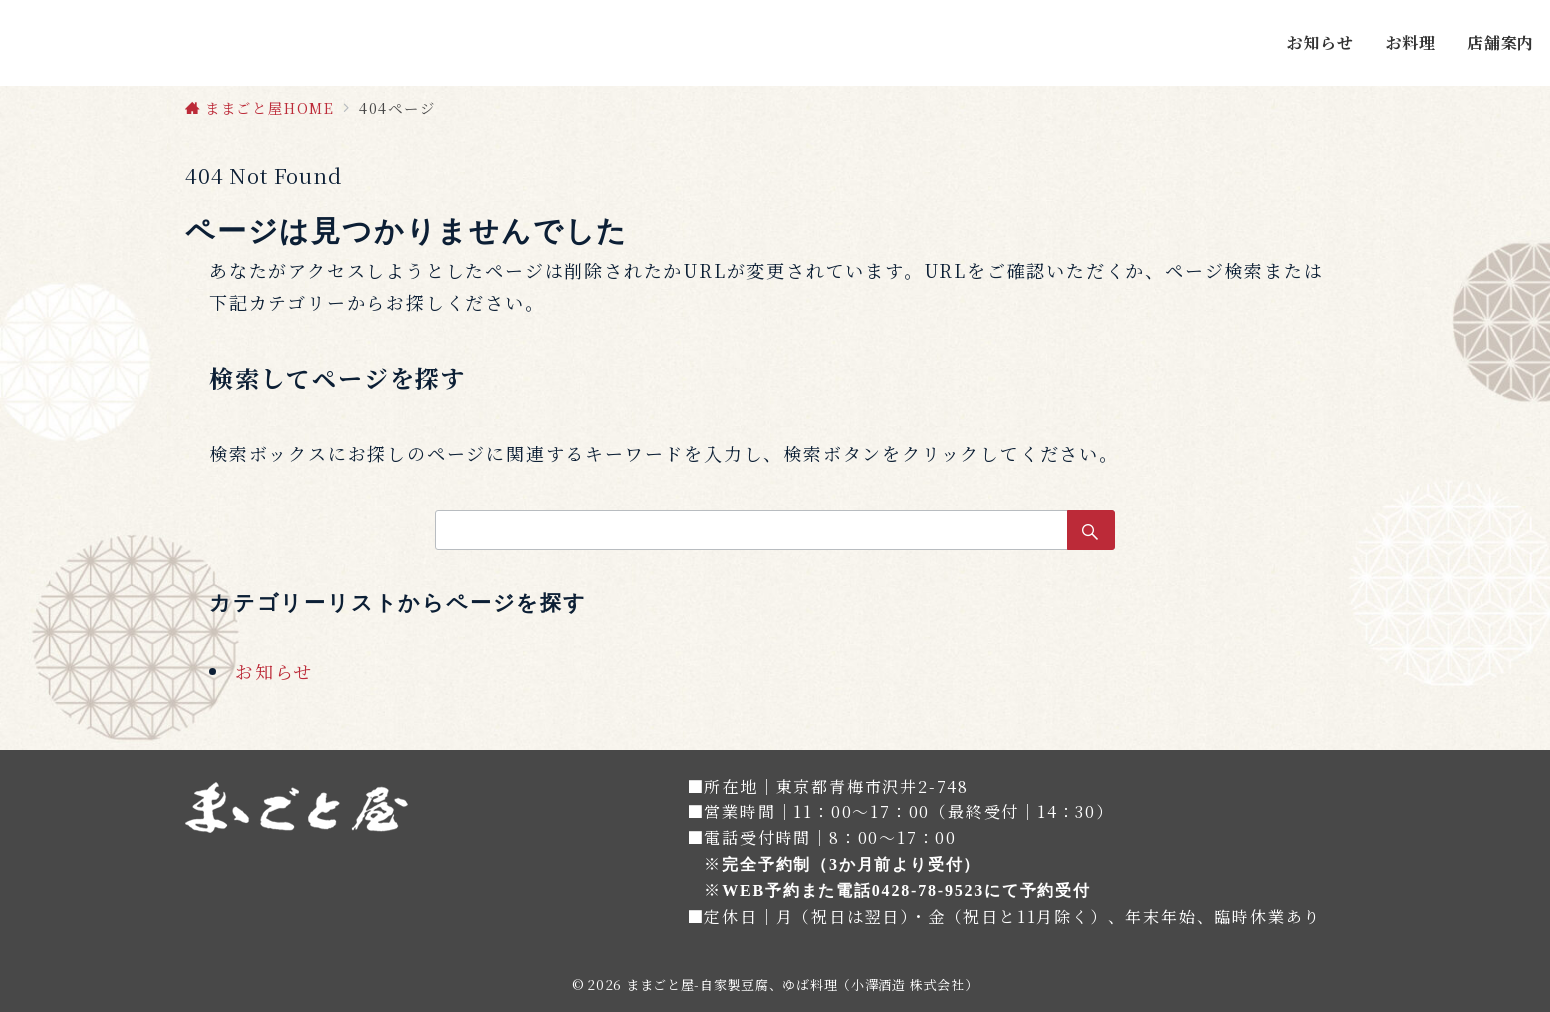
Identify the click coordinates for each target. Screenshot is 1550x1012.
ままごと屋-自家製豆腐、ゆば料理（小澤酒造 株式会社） (802, 984)
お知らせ (274, 671)
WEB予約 (761, 890)
